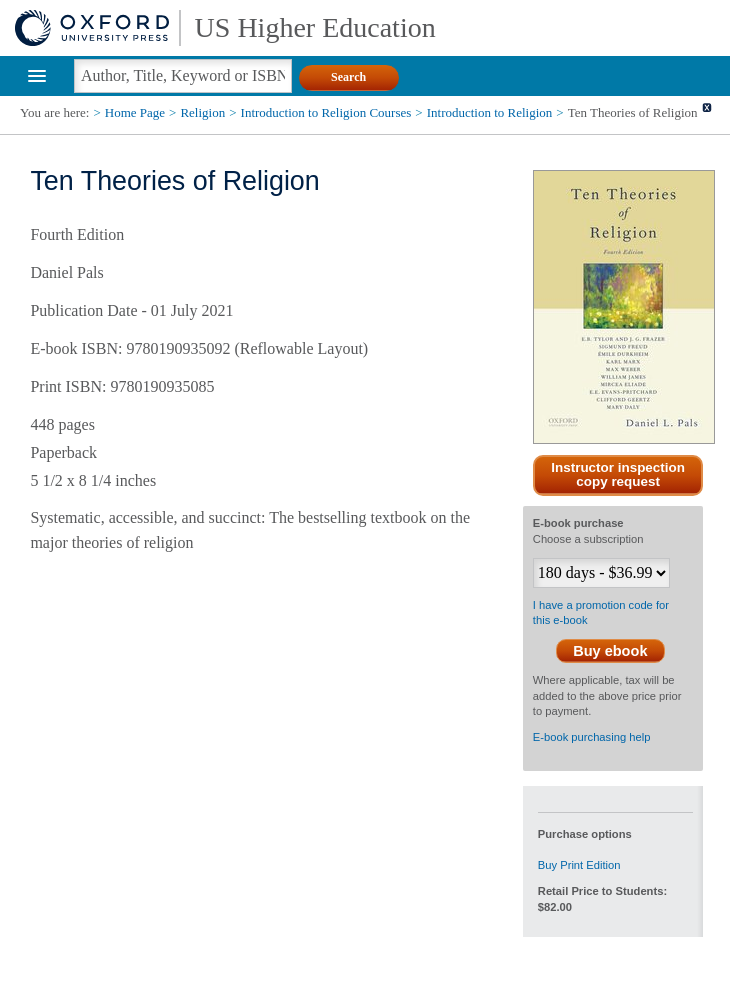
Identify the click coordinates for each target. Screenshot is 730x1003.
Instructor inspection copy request (618, 475)
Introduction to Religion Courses (326, 112)
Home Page (135, 112)
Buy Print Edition (579, 865)
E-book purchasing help (592, 737)
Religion (202, 112)
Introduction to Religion (490, 112)
